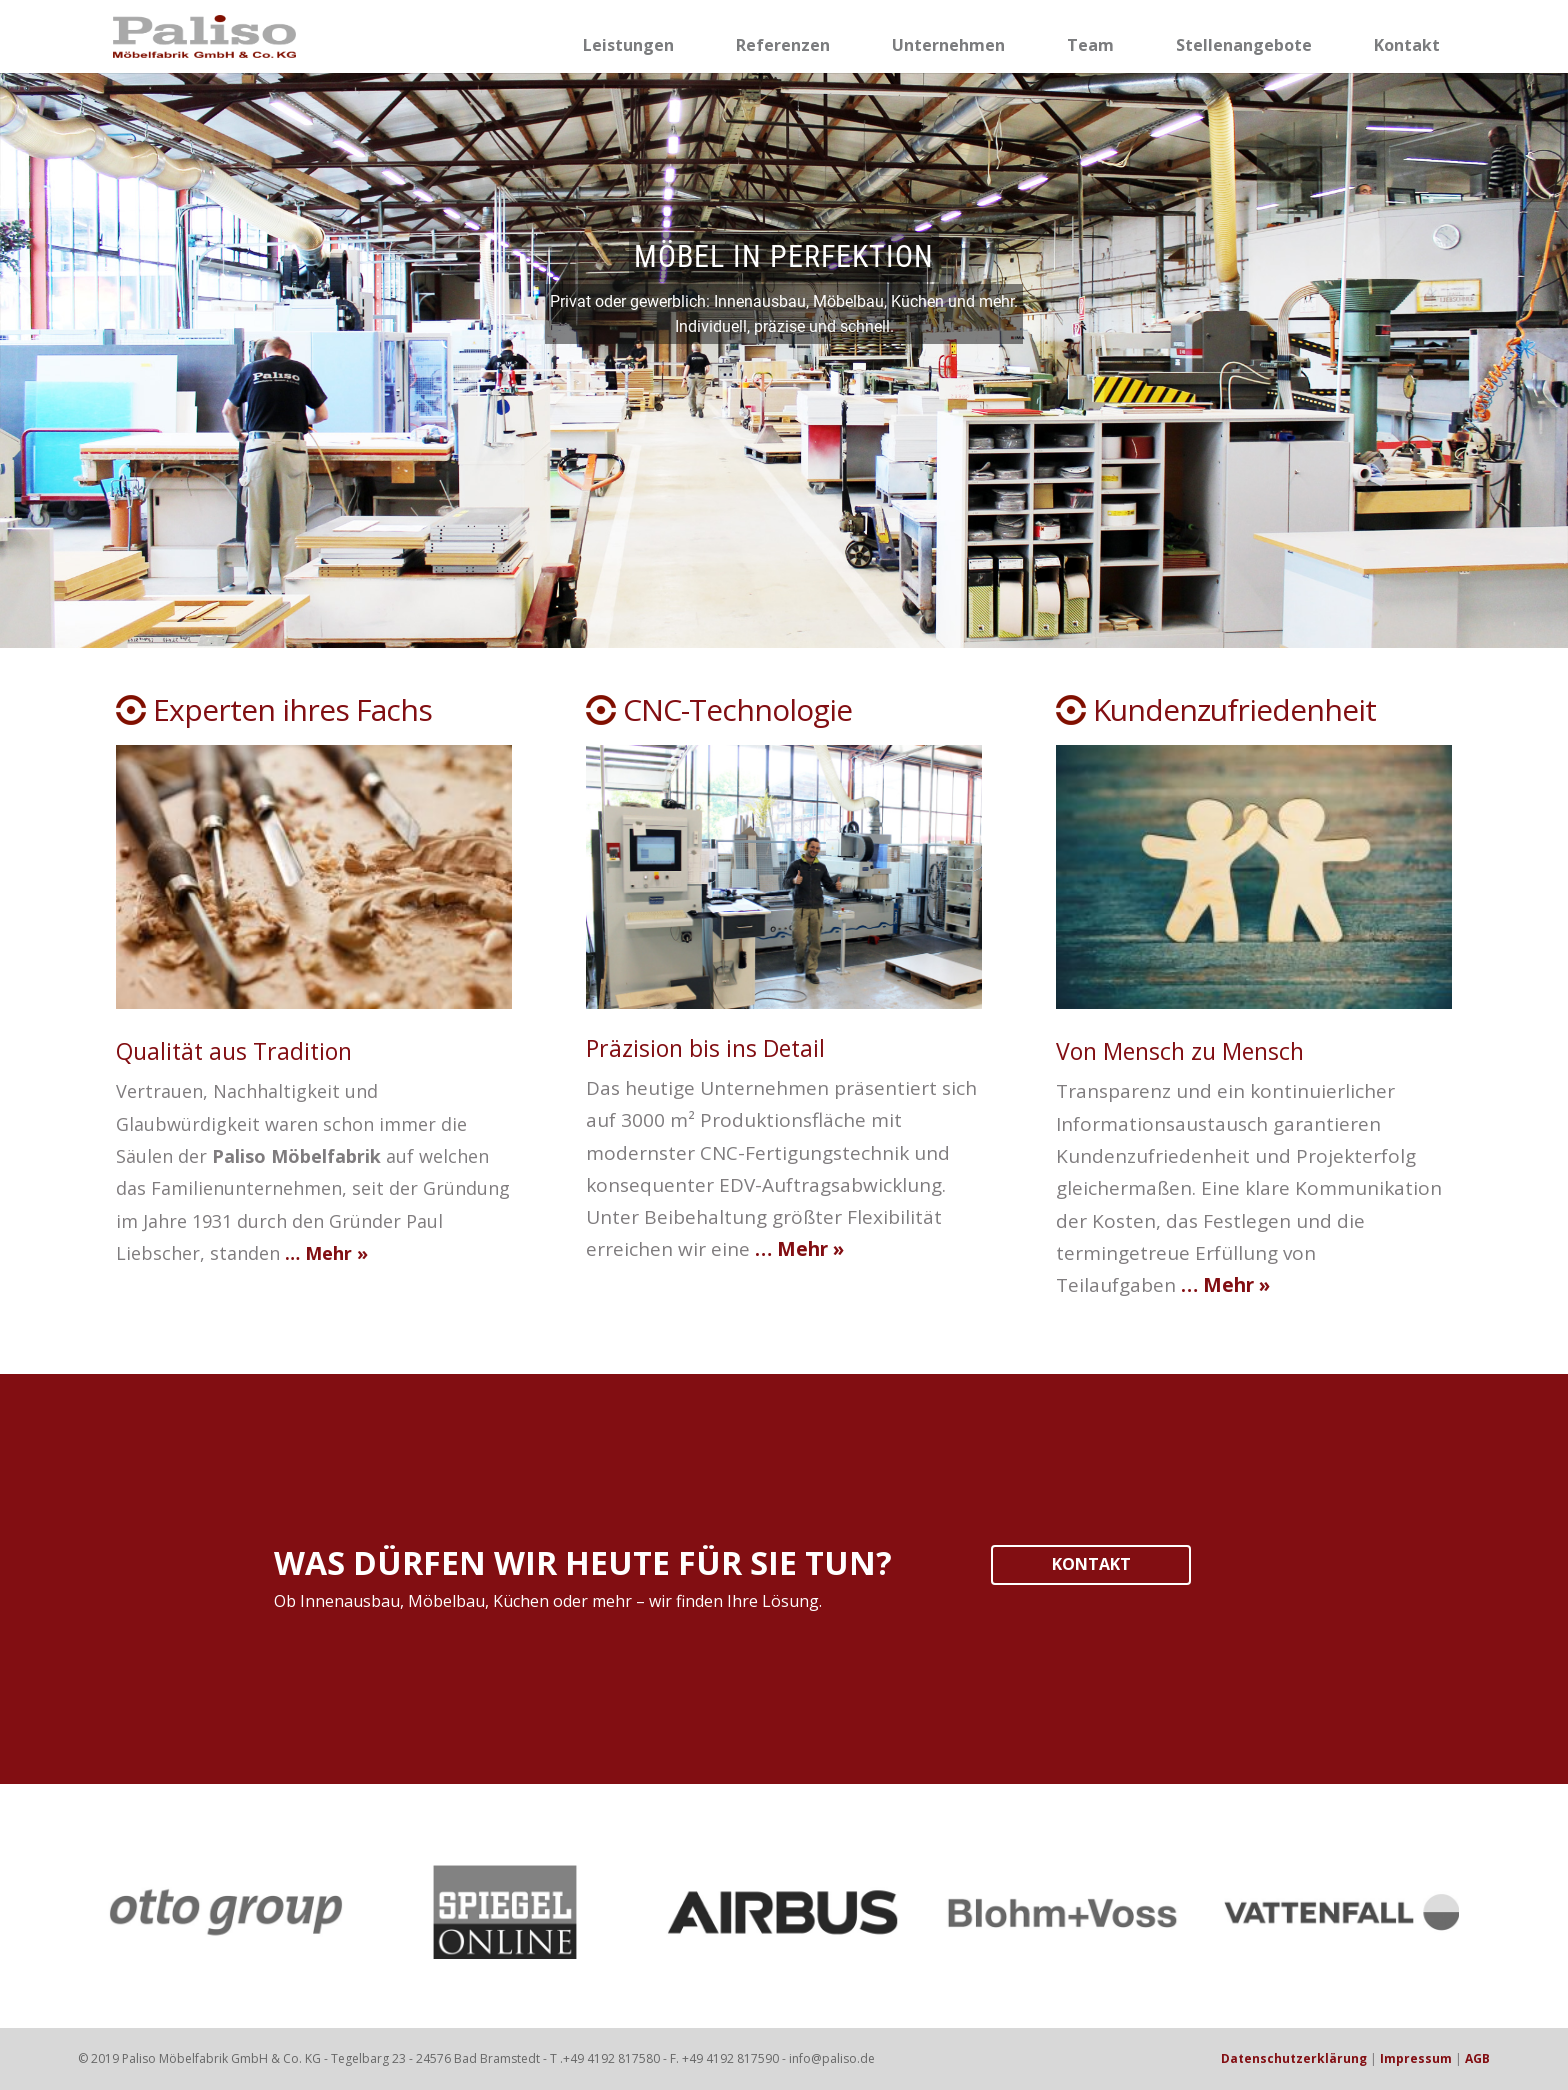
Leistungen (628, 45)
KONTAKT (1091, 1564)
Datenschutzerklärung (1294, 2058)
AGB (1477, 2058)
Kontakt (1407, 45)
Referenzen (783, 45)
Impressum (1416, 2058)
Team (1090, 45)
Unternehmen (948, 45)
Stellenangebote (1244, 45)
